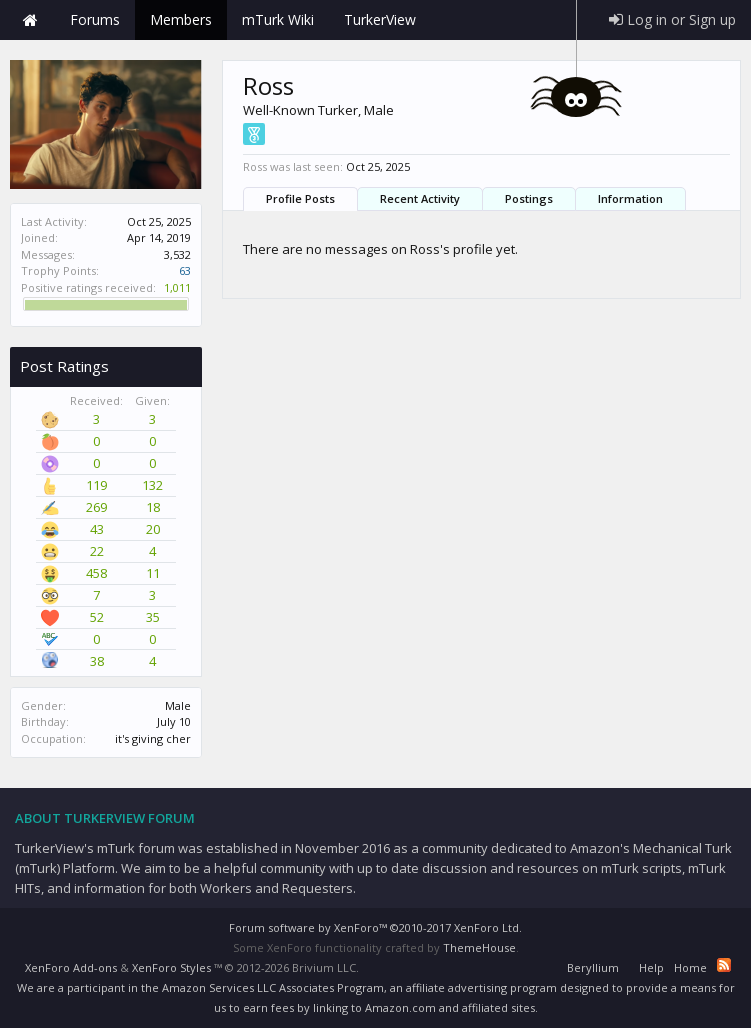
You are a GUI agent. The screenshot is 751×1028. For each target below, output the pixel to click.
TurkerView (380, 19)
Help (651, 967)
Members (181, 19)
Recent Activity (420, 198)
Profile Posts (300, 198)
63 (185, 270)
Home (30, 20)
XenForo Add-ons (71, 967)
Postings (529, 198)
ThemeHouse (479, 947)
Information (630, 198)
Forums (95, 19)
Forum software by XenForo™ (375, 927)
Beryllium (593, 967)
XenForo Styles (171, 967)
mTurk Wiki (278, 19)
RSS (724, 965)
